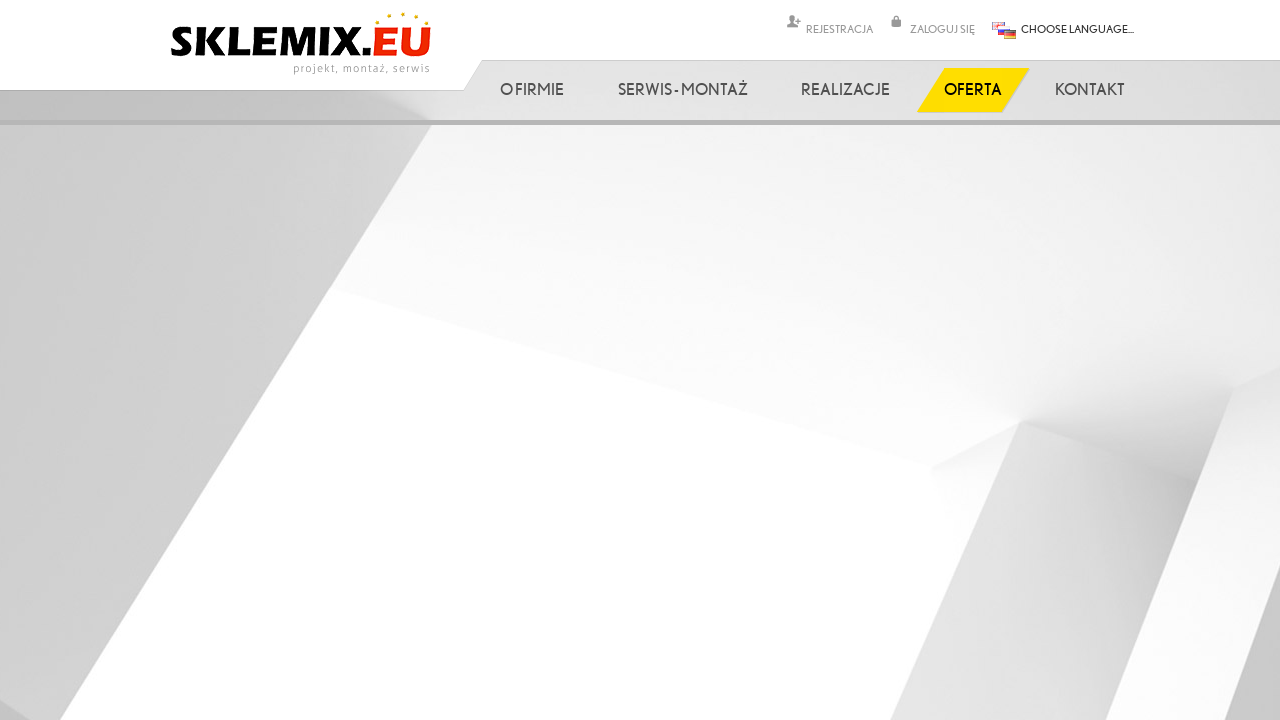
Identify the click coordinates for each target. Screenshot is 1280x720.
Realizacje (845, 89)
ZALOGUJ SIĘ (942, 28)
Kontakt (1090, 89)
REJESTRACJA (839, 28)
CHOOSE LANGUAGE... (1077, 28)
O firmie (532, 89)
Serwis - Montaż (683, 89)
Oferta (973, 89)
